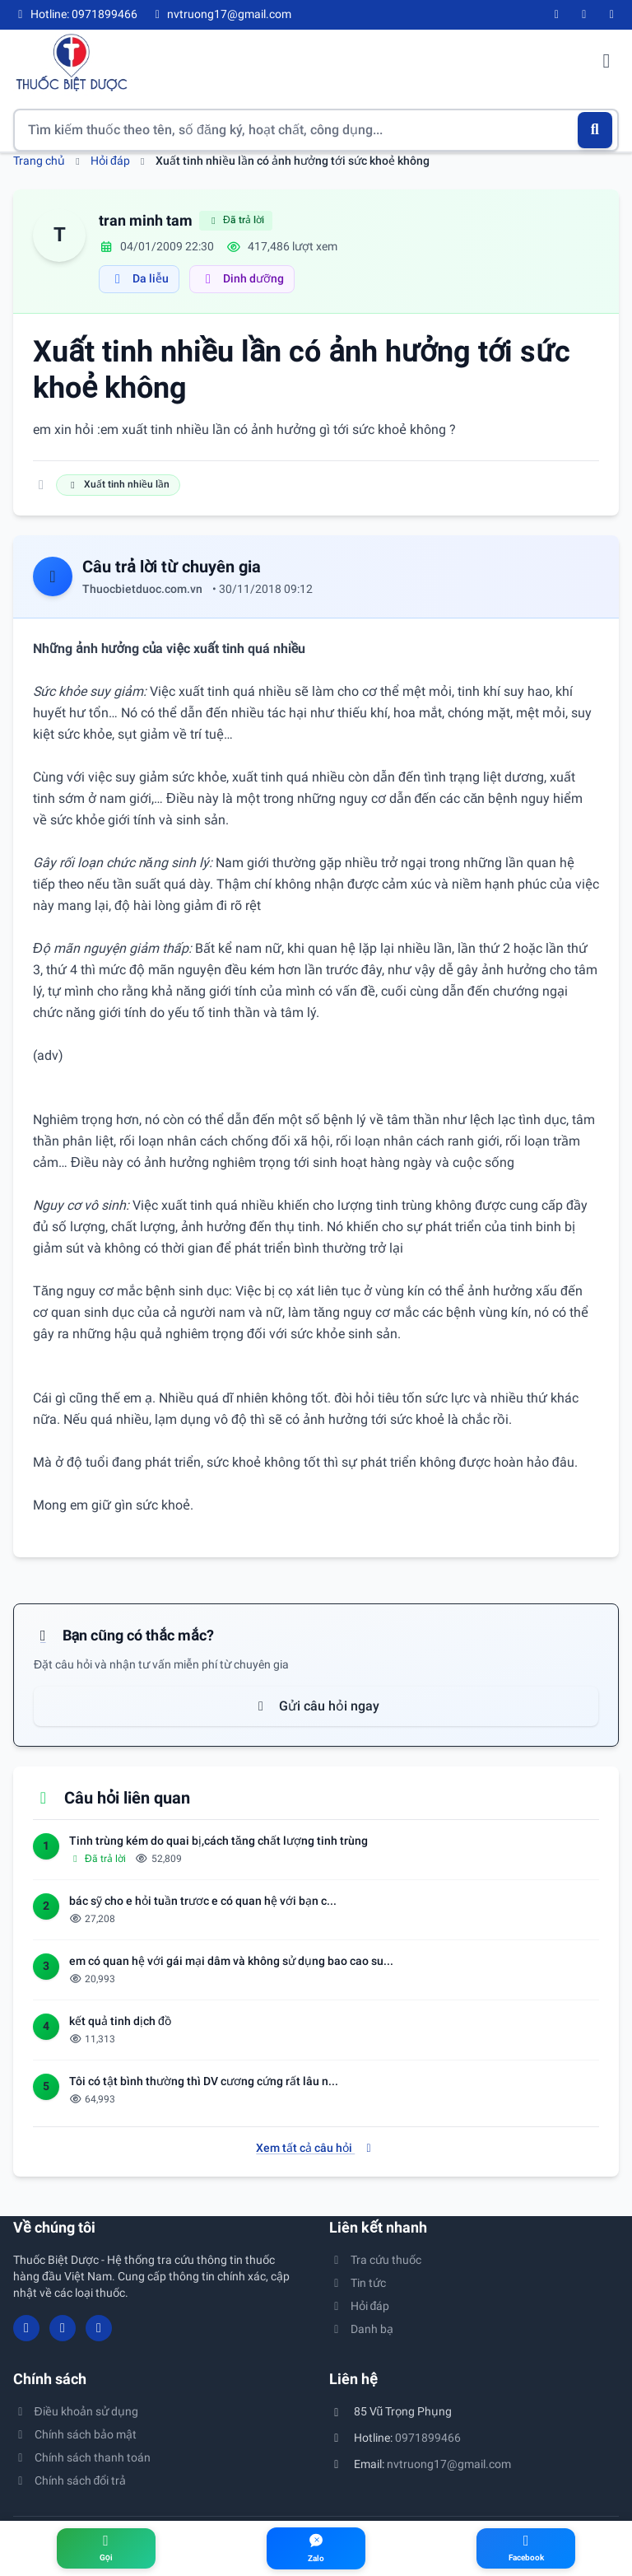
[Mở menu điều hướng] (606, 62)
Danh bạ (361, 2329)
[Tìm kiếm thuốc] (316, 130)
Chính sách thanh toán (82, 2457)
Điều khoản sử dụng (75, 2411)
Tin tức (357, 2282)
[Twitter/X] (612, 15)
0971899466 (428, 2437)
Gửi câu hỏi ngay (316, 1706)
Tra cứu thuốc (375, 2259)
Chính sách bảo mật (75, 2434)
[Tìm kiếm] (595, 130)
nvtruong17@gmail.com (449, 2464)
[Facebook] (557, 15)
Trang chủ (39, 160)
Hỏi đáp (110, 160)
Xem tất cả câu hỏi (316, 2147)
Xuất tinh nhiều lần (118, 484)
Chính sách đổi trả (69, 2480)
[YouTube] (584, 15)
